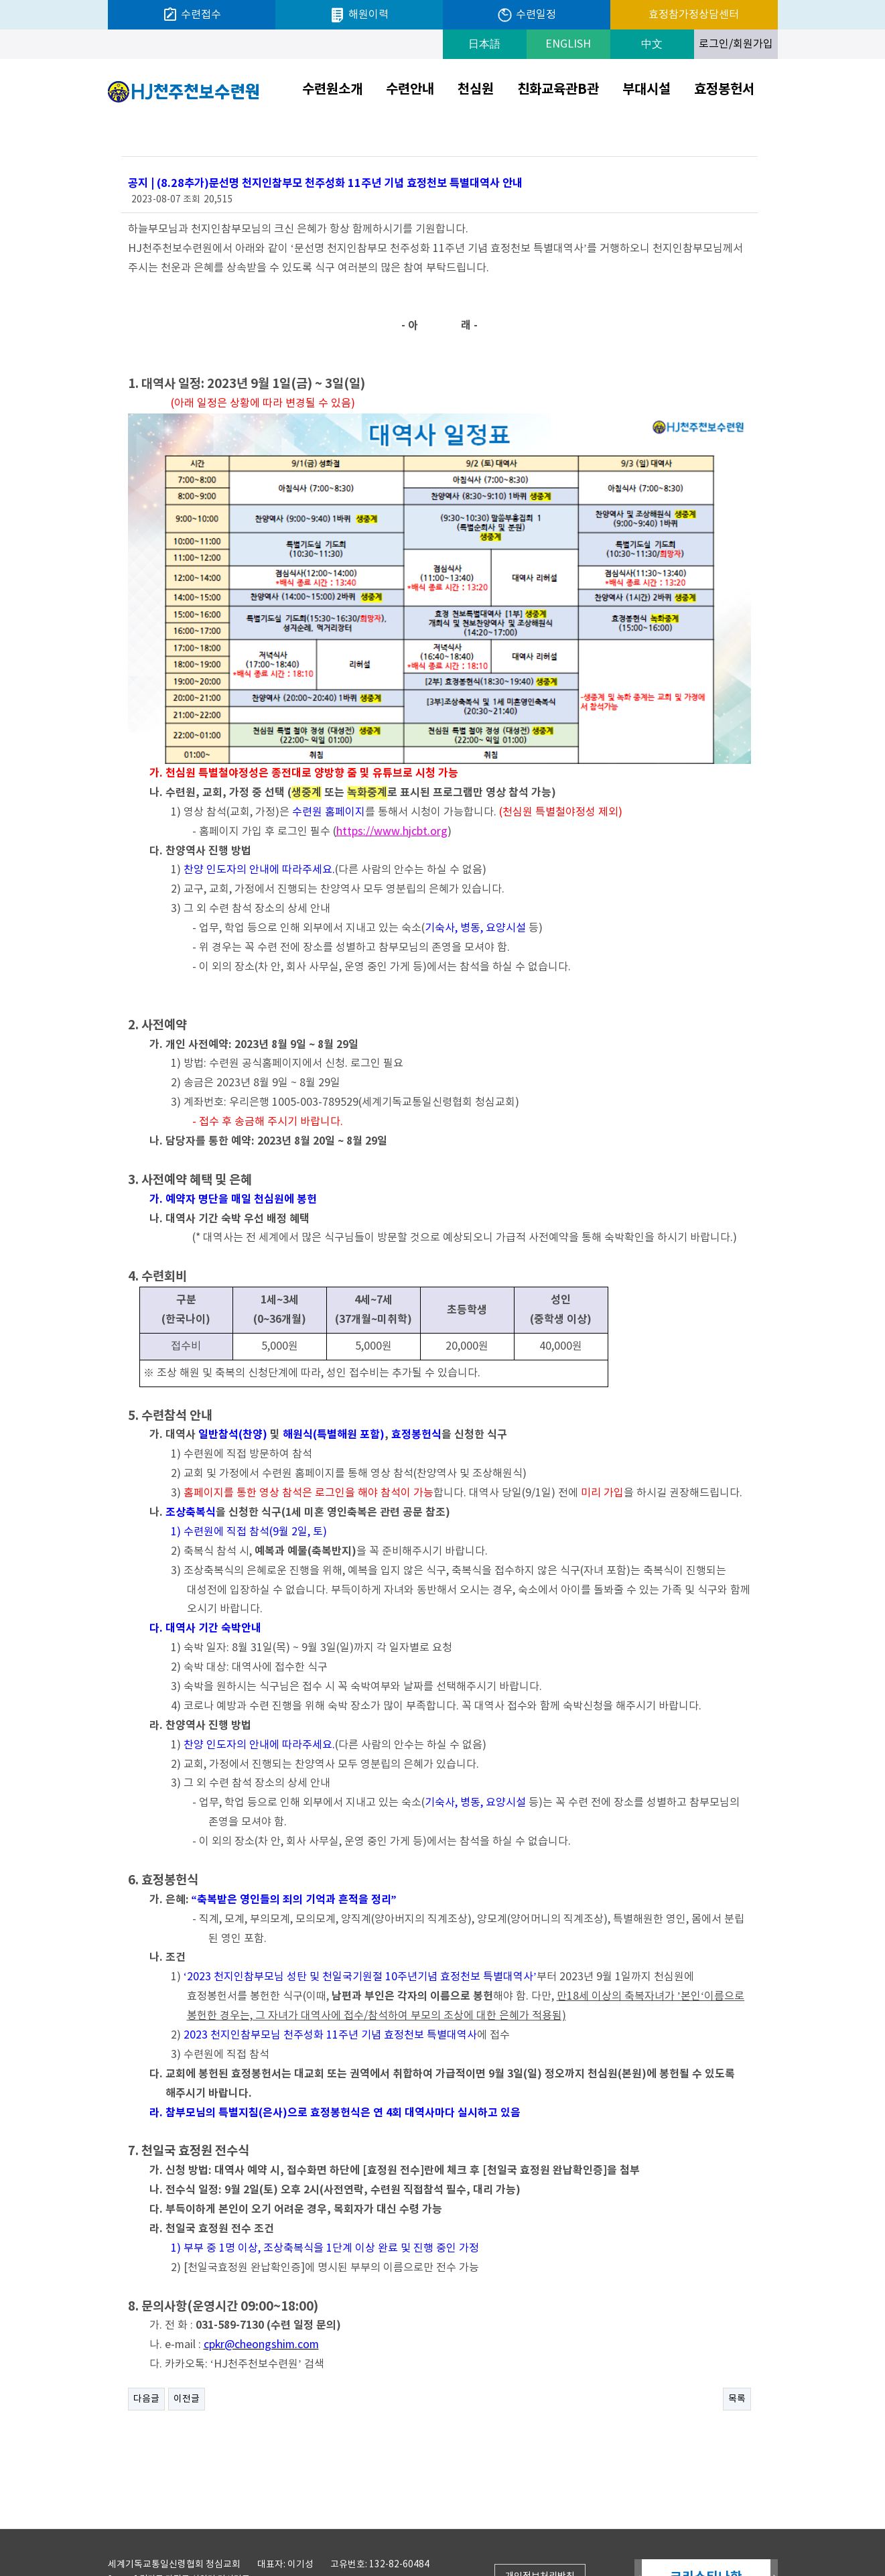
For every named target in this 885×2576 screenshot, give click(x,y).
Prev (638, 2528)
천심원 (476, 90)
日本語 (484, 44)
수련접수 (191, 15)
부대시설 (646, 90)
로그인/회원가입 (736, 44)
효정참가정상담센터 (694, 15)
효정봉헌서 (724, 90)
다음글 (146, 2350)
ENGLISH (568, 44)
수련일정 (526, 15)
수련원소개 (332, 90)
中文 (652, 44)
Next (774, 2528)
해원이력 (359, 15)
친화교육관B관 (558, 90)
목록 (737, 2350)
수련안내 (410, 90)
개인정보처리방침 (540, 2527)
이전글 (187, 2350)
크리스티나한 (706, 2528)
